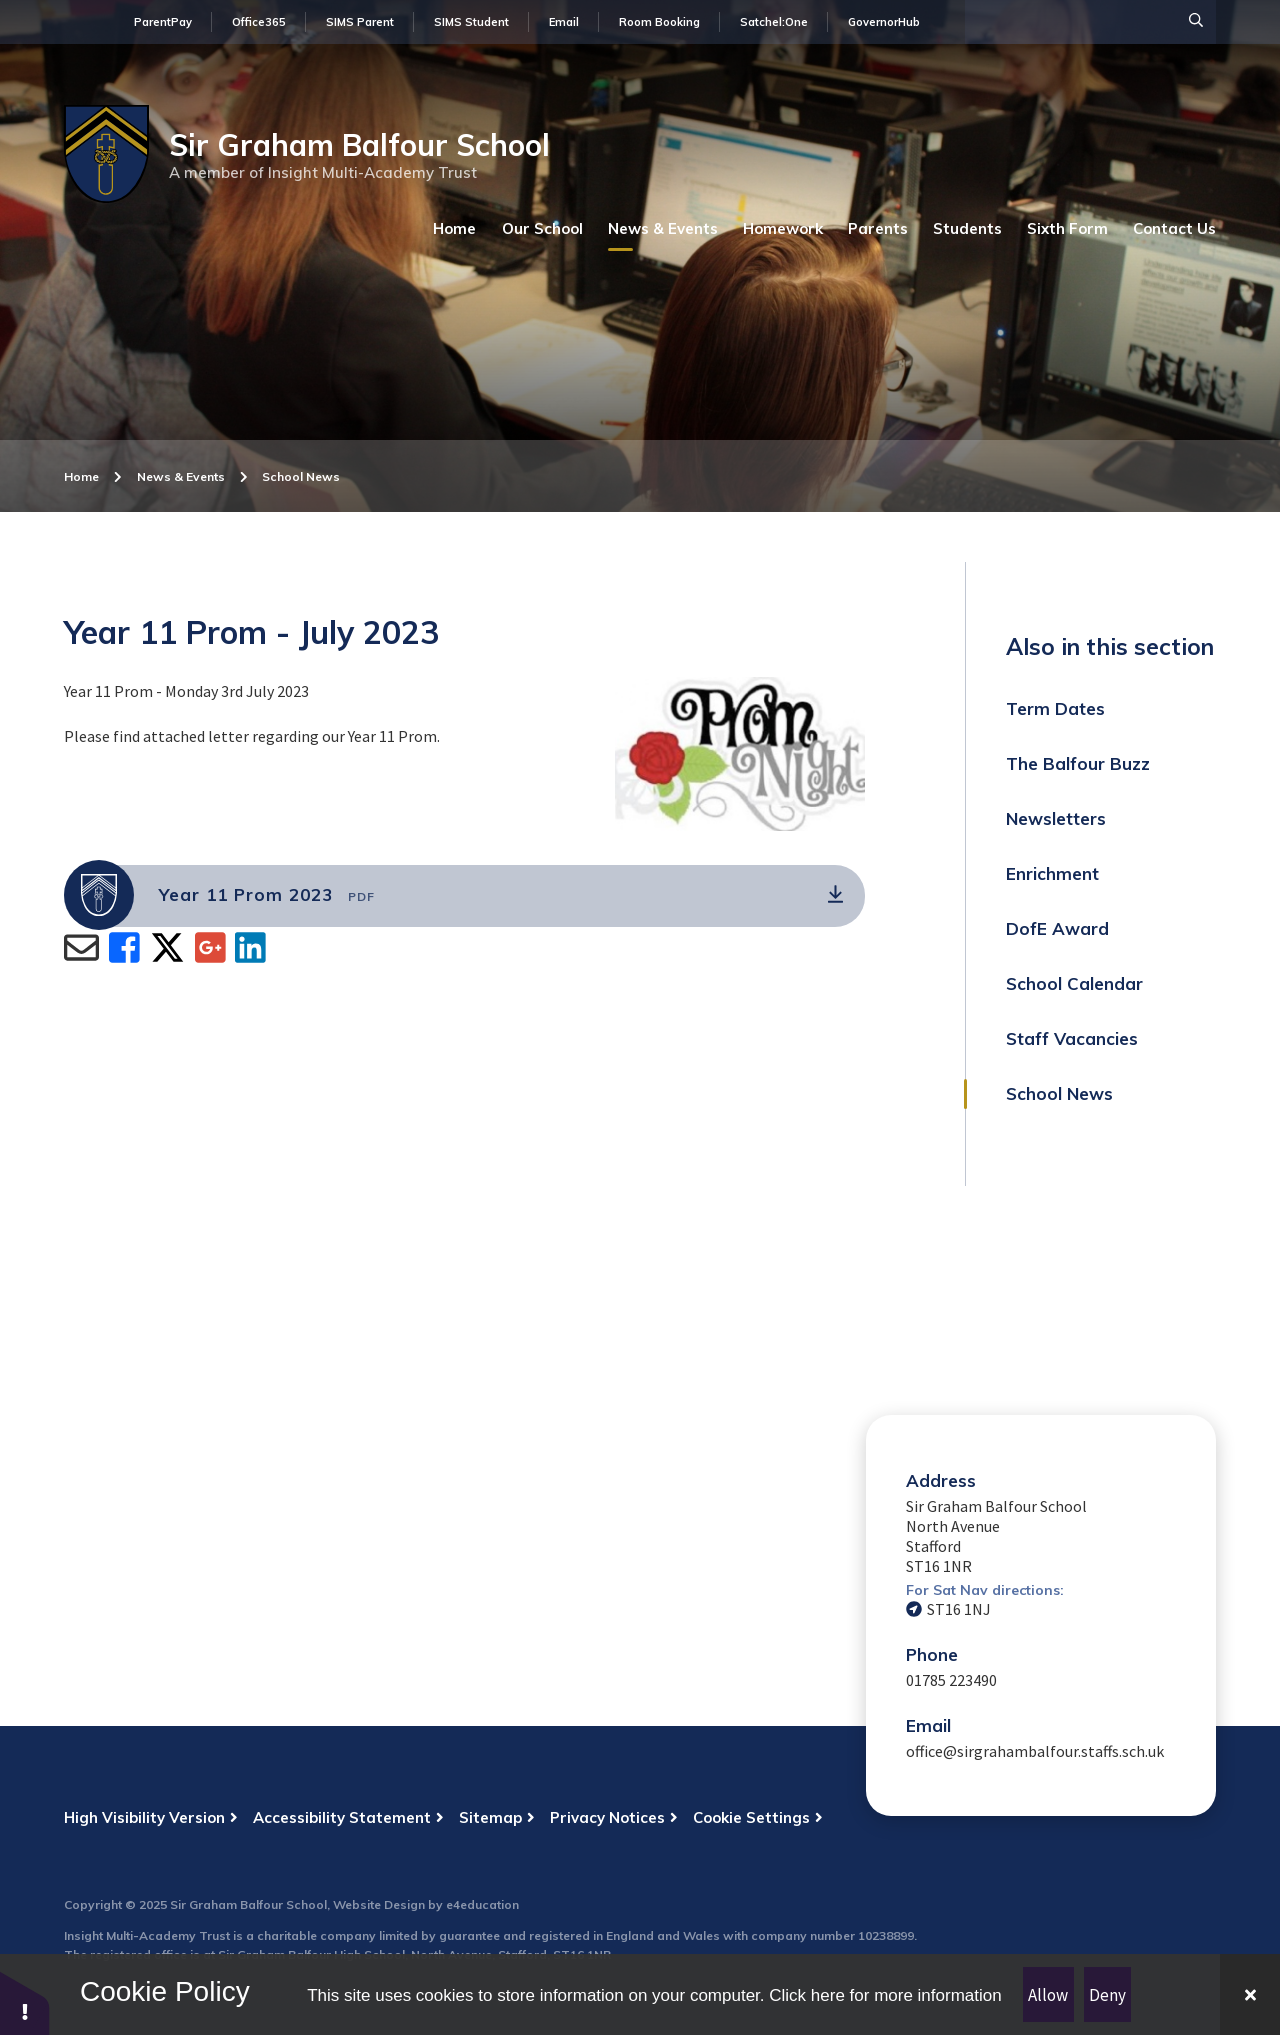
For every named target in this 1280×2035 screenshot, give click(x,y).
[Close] (1250, 1994)
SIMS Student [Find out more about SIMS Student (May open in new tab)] (471, 22)
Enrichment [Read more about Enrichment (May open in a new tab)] (1052, 873)
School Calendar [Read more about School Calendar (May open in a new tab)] (1074, 983)
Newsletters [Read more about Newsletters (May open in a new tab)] (1056, 818)
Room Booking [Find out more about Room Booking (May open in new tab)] (659, 22)
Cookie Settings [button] (751, 1817)
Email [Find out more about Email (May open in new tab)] (564, 22)
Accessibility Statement (342, 1817)
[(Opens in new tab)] (464, 896)
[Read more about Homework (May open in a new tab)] (783, 229)
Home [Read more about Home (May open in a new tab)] (81, 476)
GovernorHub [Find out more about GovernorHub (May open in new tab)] (884, 22)
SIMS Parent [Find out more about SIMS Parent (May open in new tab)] (360, 22)
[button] (25, 2002)
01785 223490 (951, 1680)
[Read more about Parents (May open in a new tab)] (878, 229)
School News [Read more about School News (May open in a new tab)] (301, 476)
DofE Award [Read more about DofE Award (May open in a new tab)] (1057, 928)
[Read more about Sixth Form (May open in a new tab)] (1067, 229)
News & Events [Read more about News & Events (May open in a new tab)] (181, 476)
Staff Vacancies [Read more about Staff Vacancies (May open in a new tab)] (1072, 1038)
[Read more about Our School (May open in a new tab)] (542, 229)
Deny (1107, 1995)
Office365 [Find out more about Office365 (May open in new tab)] (259, 22)
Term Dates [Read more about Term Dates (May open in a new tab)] (1055, 708)
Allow (1048, 1995)
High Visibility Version (144, 1817)
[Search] (1196, 20)
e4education (482, 1904)
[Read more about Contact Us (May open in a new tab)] (1174, 229)
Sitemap (490, 1817)
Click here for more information (885, 1995)
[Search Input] (1090, 22)
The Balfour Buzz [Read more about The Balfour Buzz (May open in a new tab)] (1078, 763)
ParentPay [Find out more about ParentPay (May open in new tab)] (163, 22)
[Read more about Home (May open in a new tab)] (455, 229)
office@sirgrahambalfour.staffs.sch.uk (1035, 1751)
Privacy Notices (607, 1817)
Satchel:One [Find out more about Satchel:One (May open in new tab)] (774, 22)
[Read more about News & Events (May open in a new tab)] (663, 229)
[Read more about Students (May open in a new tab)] (967, 229)
